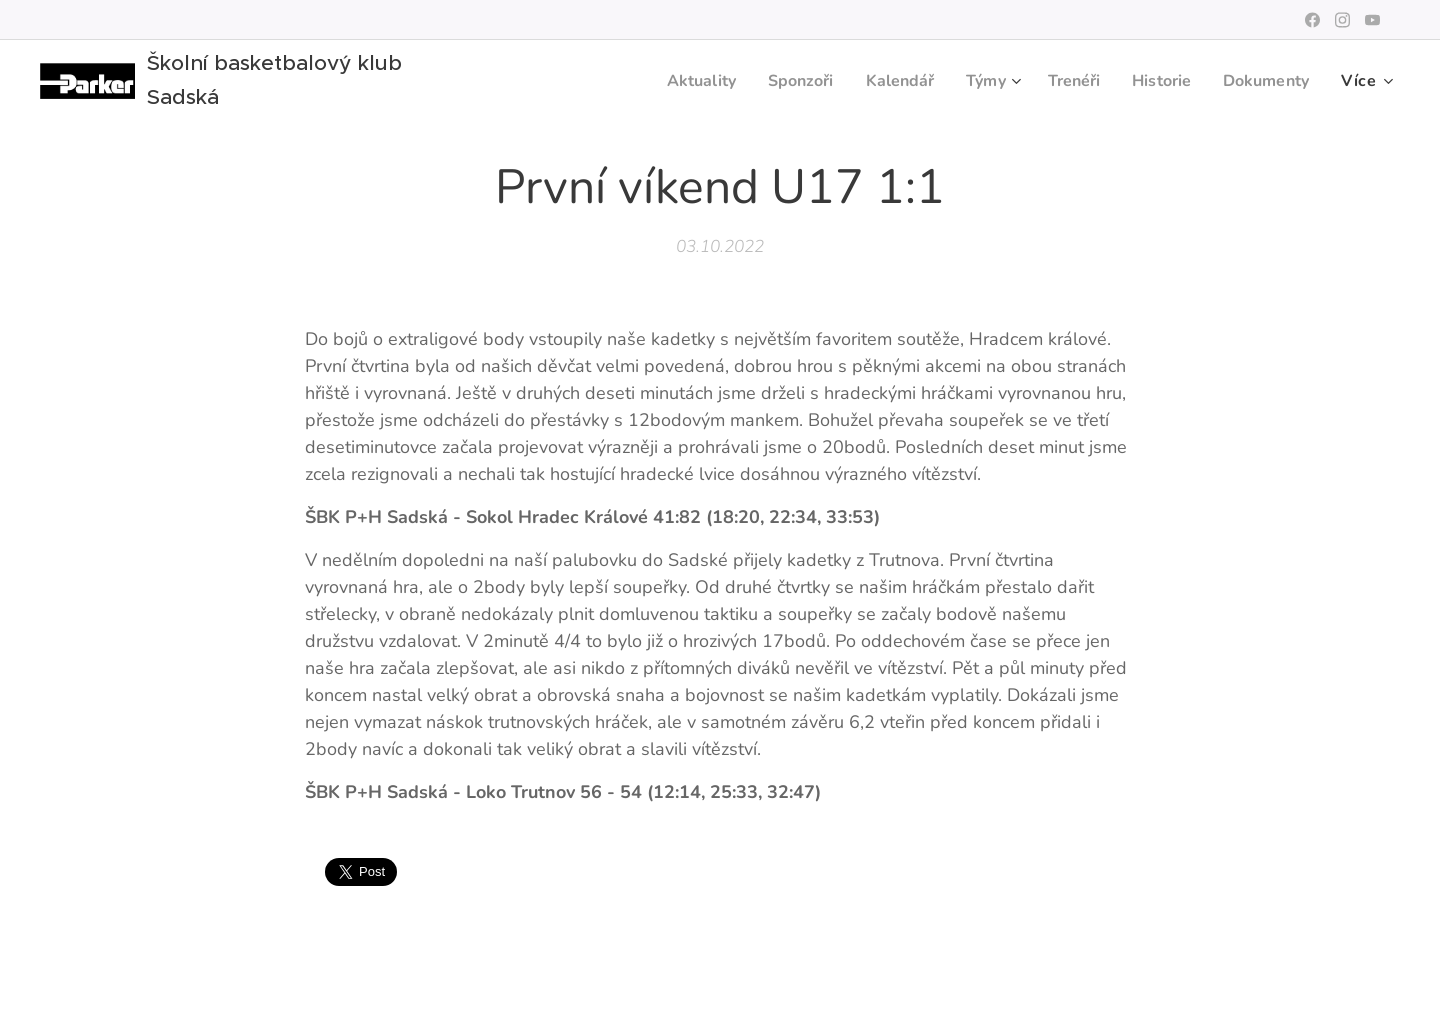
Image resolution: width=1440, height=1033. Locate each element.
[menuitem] (672, 81)
